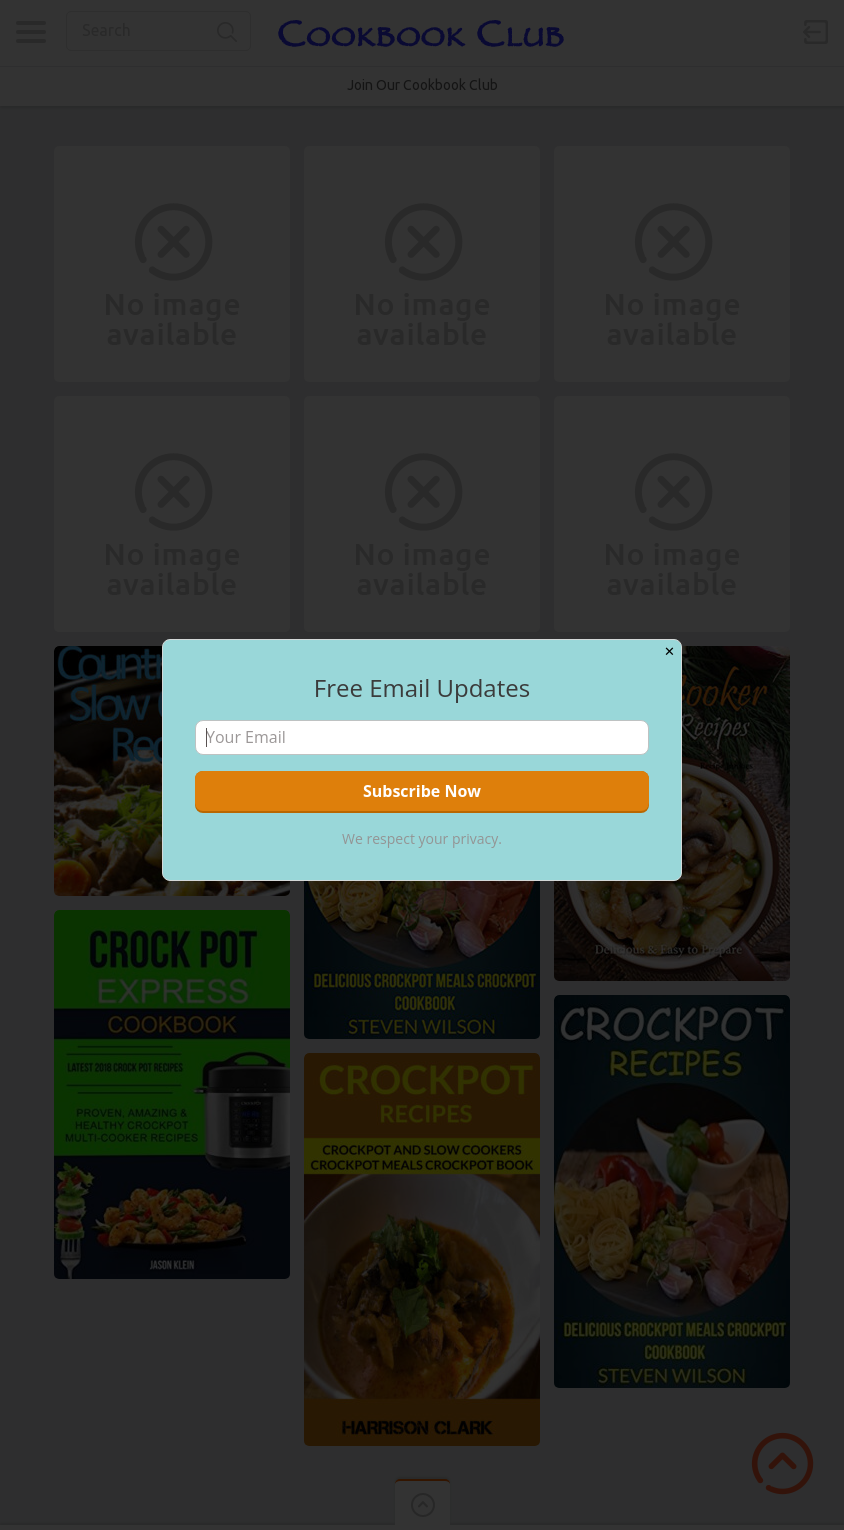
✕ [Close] (669, 651)
